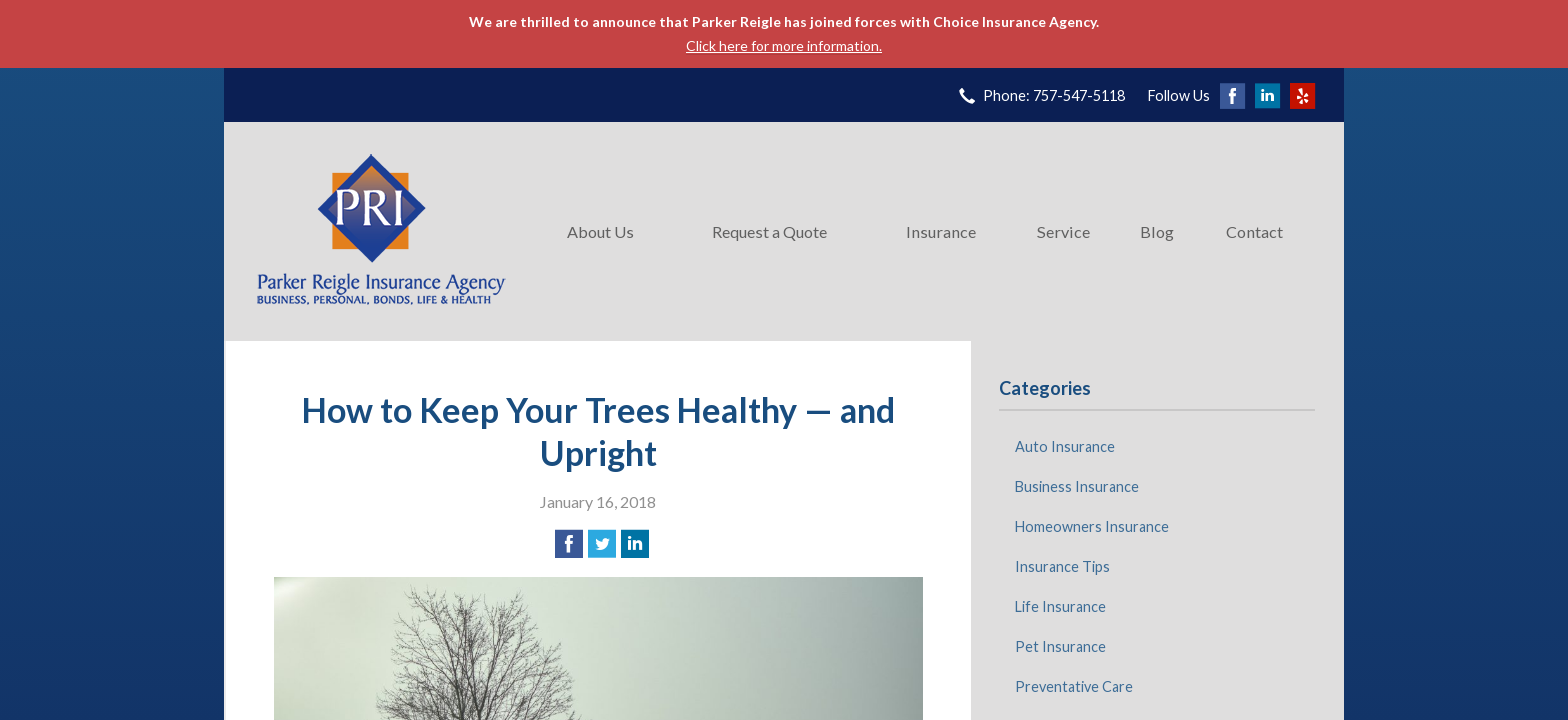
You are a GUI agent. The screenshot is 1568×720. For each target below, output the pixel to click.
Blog (1157, 231)
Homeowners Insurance (1092, 526)
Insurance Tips (1062, 566)
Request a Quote (769, 231)
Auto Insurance (1065, 446)
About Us (600, 231)
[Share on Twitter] (602, 544)
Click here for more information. (784, 45)
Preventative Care (1074, 686)
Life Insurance (1060, 606)
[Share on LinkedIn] (635, 544)
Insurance (941, 231)
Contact (1254, 231)
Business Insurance (1077, 486)
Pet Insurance (1060, 646)
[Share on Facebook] (569, 544)
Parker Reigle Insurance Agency (381, 231)
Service (1063, 231)
